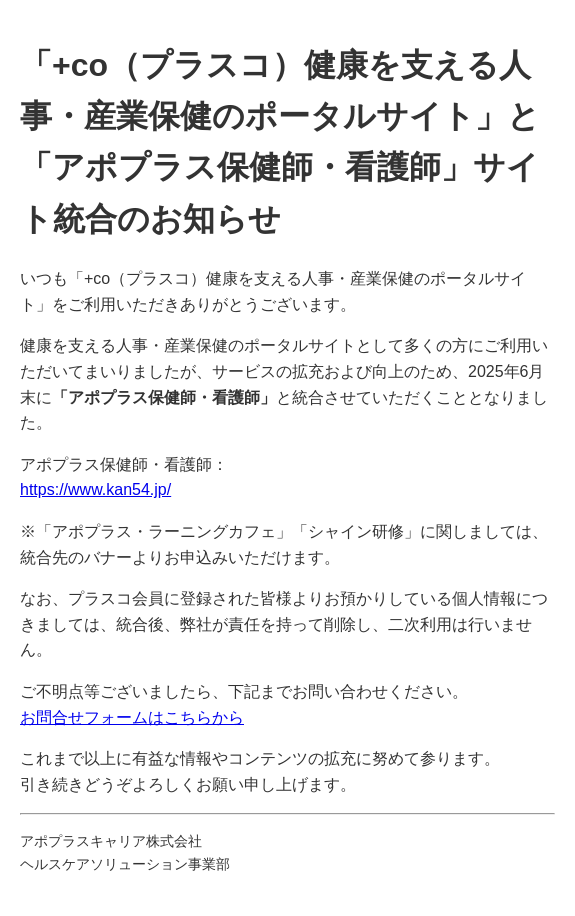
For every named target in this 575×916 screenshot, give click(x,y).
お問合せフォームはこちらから (132, 717)
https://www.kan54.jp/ (95, 489)
